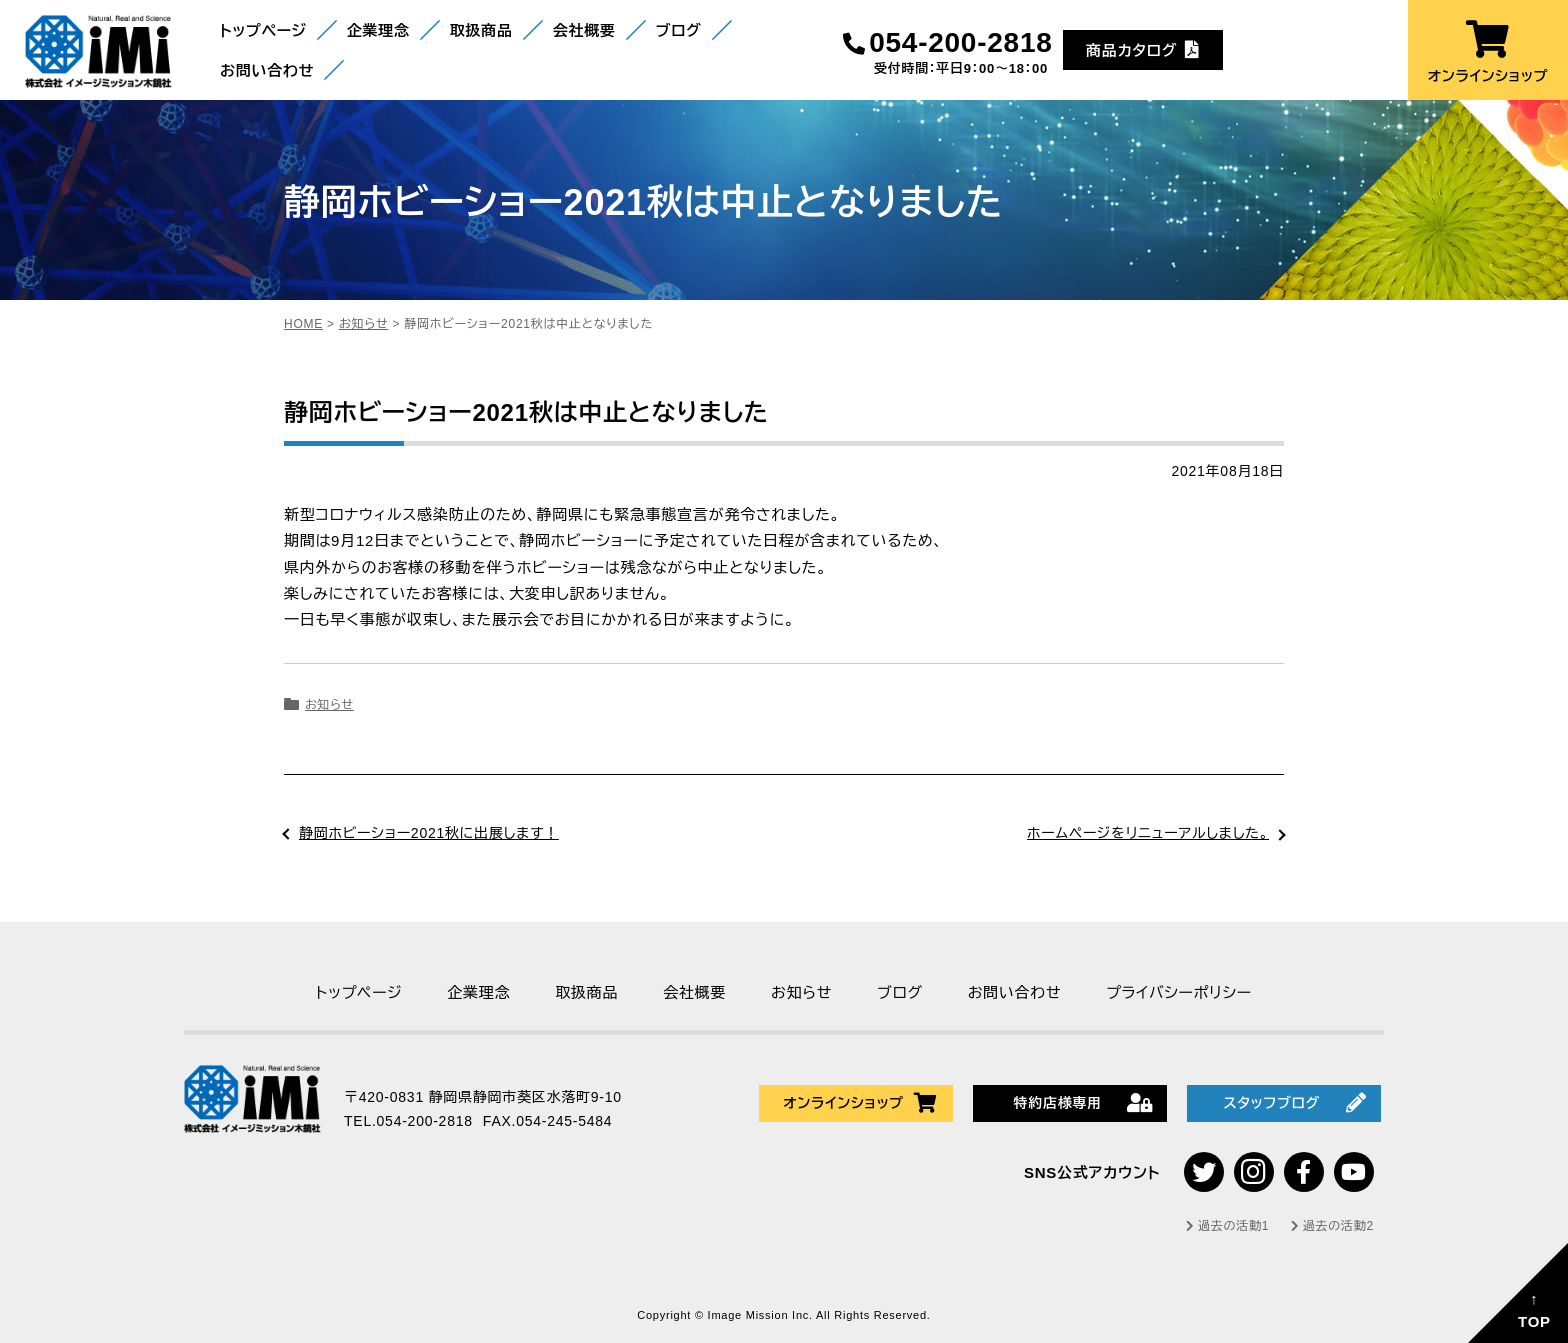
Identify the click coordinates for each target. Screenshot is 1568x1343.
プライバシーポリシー (1179, 992)
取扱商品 (481, 30)
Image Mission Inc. (762, 1315)
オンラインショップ (1488, 52)
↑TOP (1534, 1310)
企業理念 (378, 30)
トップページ (263, 30)
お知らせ (329, 705)
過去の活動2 (1332, 1226)
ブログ (679, 30)
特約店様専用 (1082, 1103)
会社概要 (584, 30)
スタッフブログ (1294, 1103)
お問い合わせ (267, 70)
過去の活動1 (1227, 1226)
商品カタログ (1143, 49)
